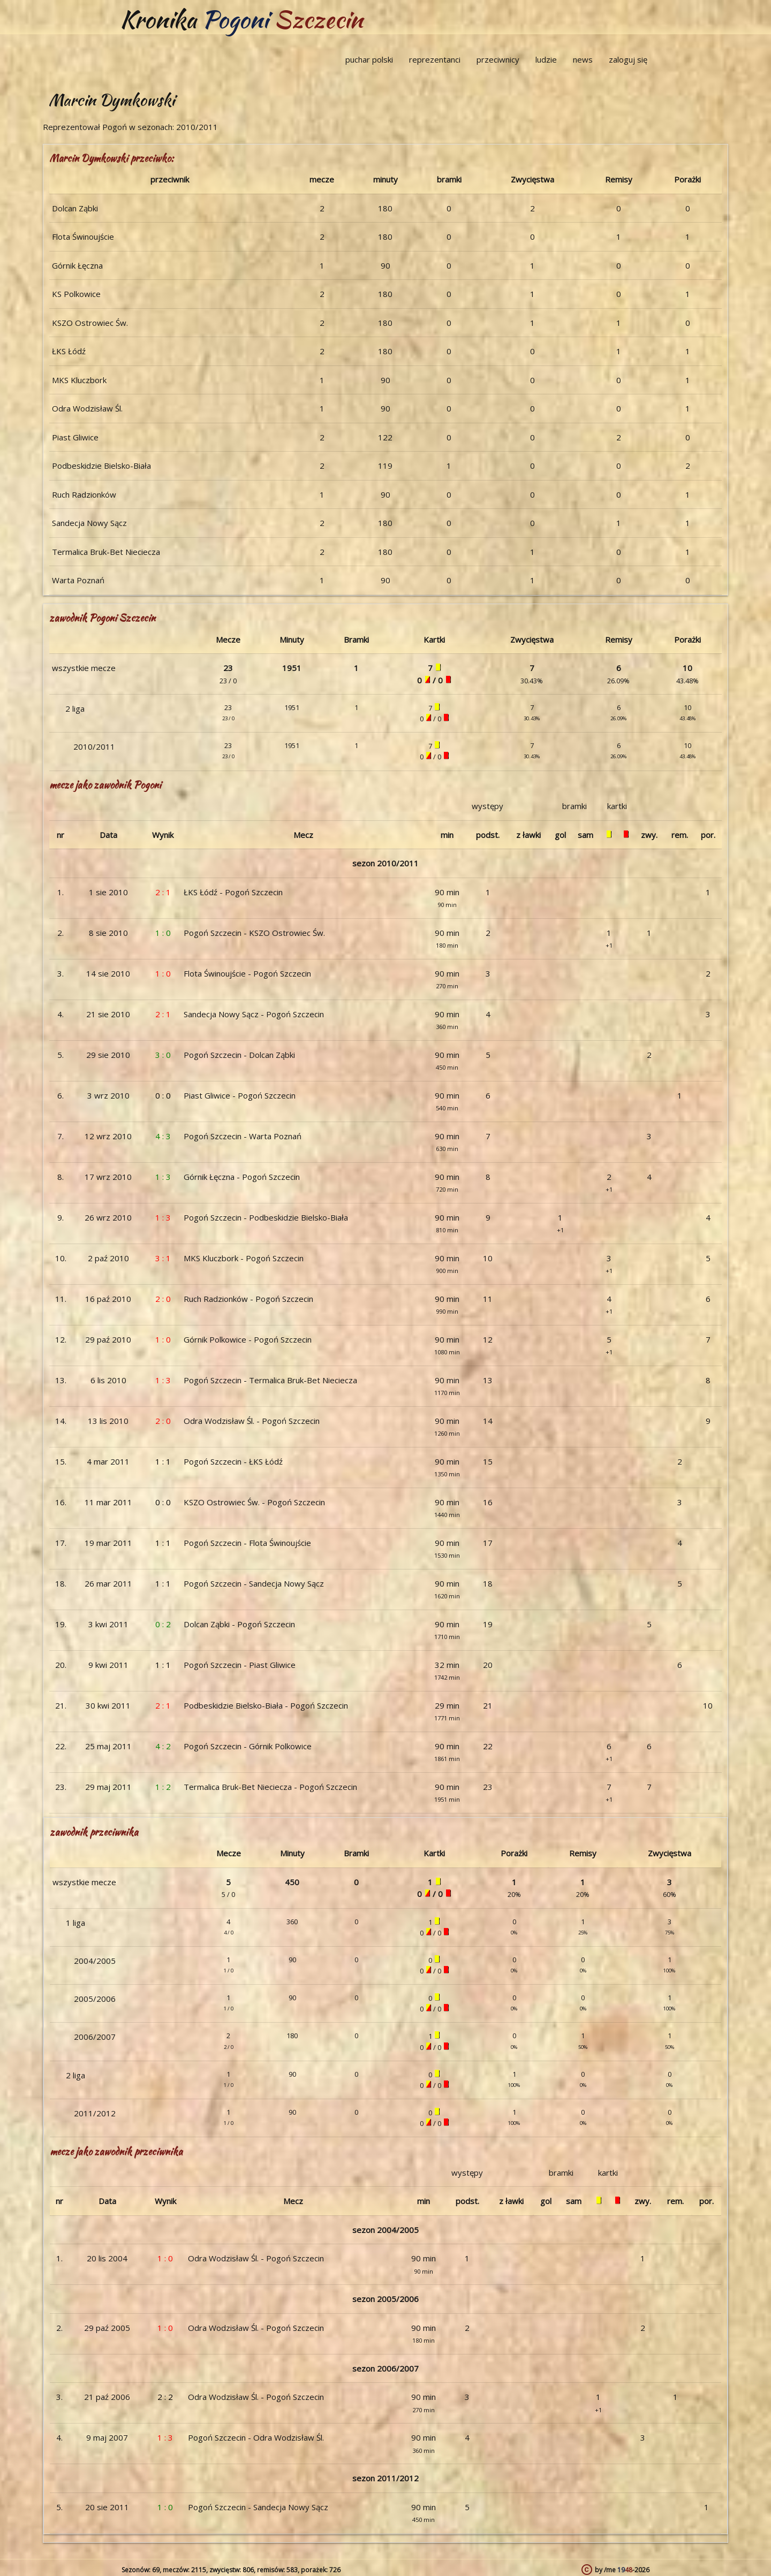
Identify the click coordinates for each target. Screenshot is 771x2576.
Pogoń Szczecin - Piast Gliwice (240, 1664)
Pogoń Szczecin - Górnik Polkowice (248, 1746)
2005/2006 (95, 1998)
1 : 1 (163, 1461)
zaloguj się (628, 59)
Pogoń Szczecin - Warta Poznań (242, 1136)
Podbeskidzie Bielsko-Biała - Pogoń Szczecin (266, 1705)
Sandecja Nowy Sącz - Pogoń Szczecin (254, 1014)
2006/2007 (95, 2036)
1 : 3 (163, 1176)
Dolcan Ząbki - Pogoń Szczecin (239, 1624)
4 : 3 (163, 1136)
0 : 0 (163, 1095)
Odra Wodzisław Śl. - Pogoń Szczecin (252, 1420)
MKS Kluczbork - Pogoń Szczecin (244, 1258)
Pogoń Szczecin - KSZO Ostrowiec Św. (254, 932)
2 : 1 (163, 892)
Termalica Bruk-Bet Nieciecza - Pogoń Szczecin (270, 1786)
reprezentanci (434, 59)
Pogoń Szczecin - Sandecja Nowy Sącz (254, 1583)
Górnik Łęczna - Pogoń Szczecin (242, 1176)
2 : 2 (165, 2396)
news (583, 59)
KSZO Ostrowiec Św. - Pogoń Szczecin (254, 1502)
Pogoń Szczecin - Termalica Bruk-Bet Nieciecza (270, 1380)
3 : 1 (163, 1258)
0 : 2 (163, 1624)
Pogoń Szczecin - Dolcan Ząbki (239, 1054)
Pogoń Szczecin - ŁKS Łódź (233, 1461)
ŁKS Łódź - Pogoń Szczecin (233, 892)
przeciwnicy (498, 59)
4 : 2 (163, 1746)
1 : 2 (163, 1786)
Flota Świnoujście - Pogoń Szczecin (247, 973)
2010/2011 (94, 746)
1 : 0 (163, 932)
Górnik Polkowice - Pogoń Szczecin (248, 1339)
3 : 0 (163, 1054)
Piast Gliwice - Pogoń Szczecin (240, 1095)
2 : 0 (163, 1298)
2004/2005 (95, 1960)
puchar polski (369, 59)
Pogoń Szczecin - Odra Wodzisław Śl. (256, 2437)
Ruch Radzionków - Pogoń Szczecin (248, 1298)
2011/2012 (95, 2113)
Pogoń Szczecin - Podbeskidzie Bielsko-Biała (266, 1217)
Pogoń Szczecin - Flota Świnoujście (247, 1542)
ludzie (546, 59)
